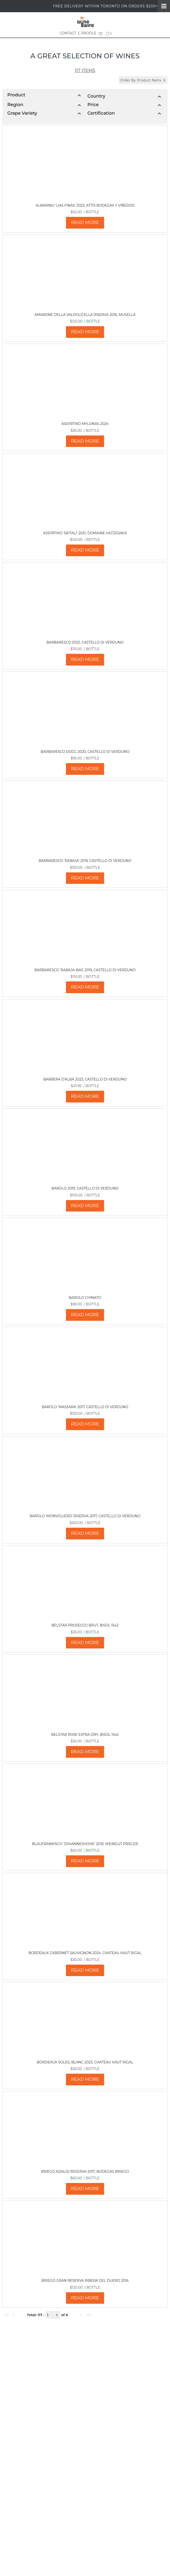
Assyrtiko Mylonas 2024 (85, 424)
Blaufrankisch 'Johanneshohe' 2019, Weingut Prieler (85, 1844)
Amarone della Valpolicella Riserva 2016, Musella (85, 315)
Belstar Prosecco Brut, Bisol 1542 (85, 1625)
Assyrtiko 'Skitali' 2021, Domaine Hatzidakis (85, 533)
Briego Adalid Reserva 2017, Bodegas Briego (85, 2171)
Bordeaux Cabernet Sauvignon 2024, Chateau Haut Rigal (85, 1953)
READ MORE (85, 222)
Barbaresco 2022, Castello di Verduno (85, 642)
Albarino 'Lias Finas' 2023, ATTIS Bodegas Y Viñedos (85, 205)
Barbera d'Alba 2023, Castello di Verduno (85, 1079)
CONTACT (68, 33)
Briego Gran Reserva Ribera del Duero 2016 (85, 2280)
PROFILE (88, 33)
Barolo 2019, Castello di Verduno (85, 1188)
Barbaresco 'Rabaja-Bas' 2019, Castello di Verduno (85, 970)
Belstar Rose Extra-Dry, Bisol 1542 (85, 1734)
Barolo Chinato (85, 1297)
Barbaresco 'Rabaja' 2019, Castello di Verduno (85, 861)
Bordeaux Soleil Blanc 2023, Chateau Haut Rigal (85, 2062)
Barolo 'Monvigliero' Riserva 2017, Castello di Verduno (85, 1516)
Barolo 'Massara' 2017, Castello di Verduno (85, 1407)
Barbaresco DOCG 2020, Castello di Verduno (85, 751)
